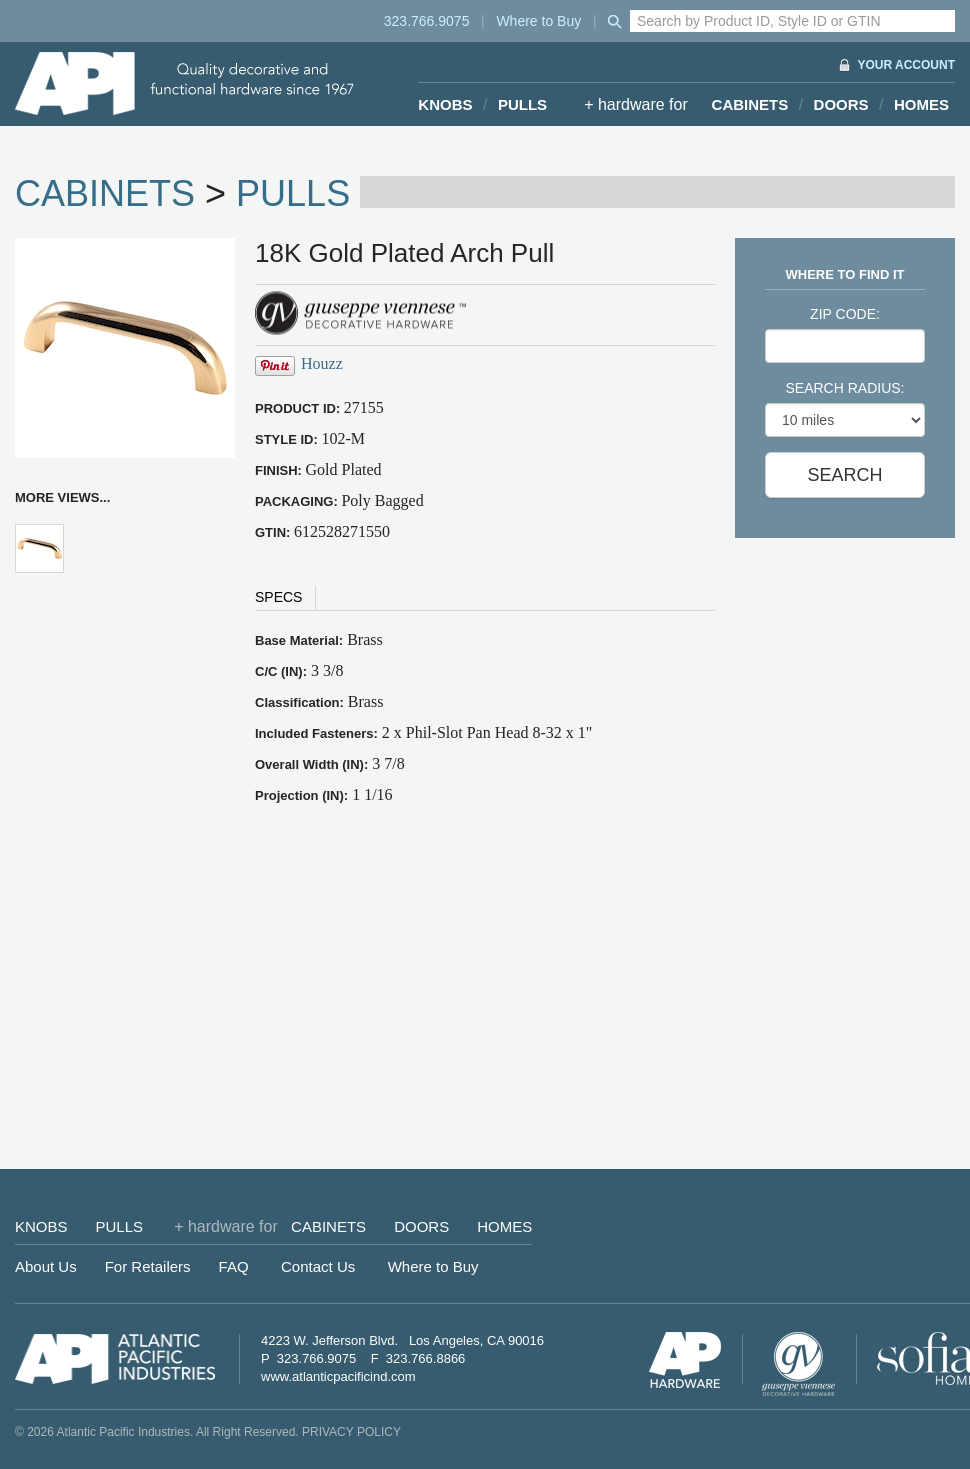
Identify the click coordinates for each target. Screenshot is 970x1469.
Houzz (322, 363)
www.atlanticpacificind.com (338, 1376)
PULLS (522, 104)
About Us (46, 1266)
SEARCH (844, 475)
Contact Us (318, 1266)
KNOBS (445, 104)
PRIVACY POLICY (351, 1432)
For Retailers (148, 1266)
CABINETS (750, 104)
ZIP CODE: (845, 314)
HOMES (921, 104)
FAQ (234, 1266)
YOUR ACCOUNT (906, 65)
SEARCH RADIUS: (844, 388)
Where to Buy (538, 21)
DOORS (841, 104)
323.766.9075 (427, 21)
